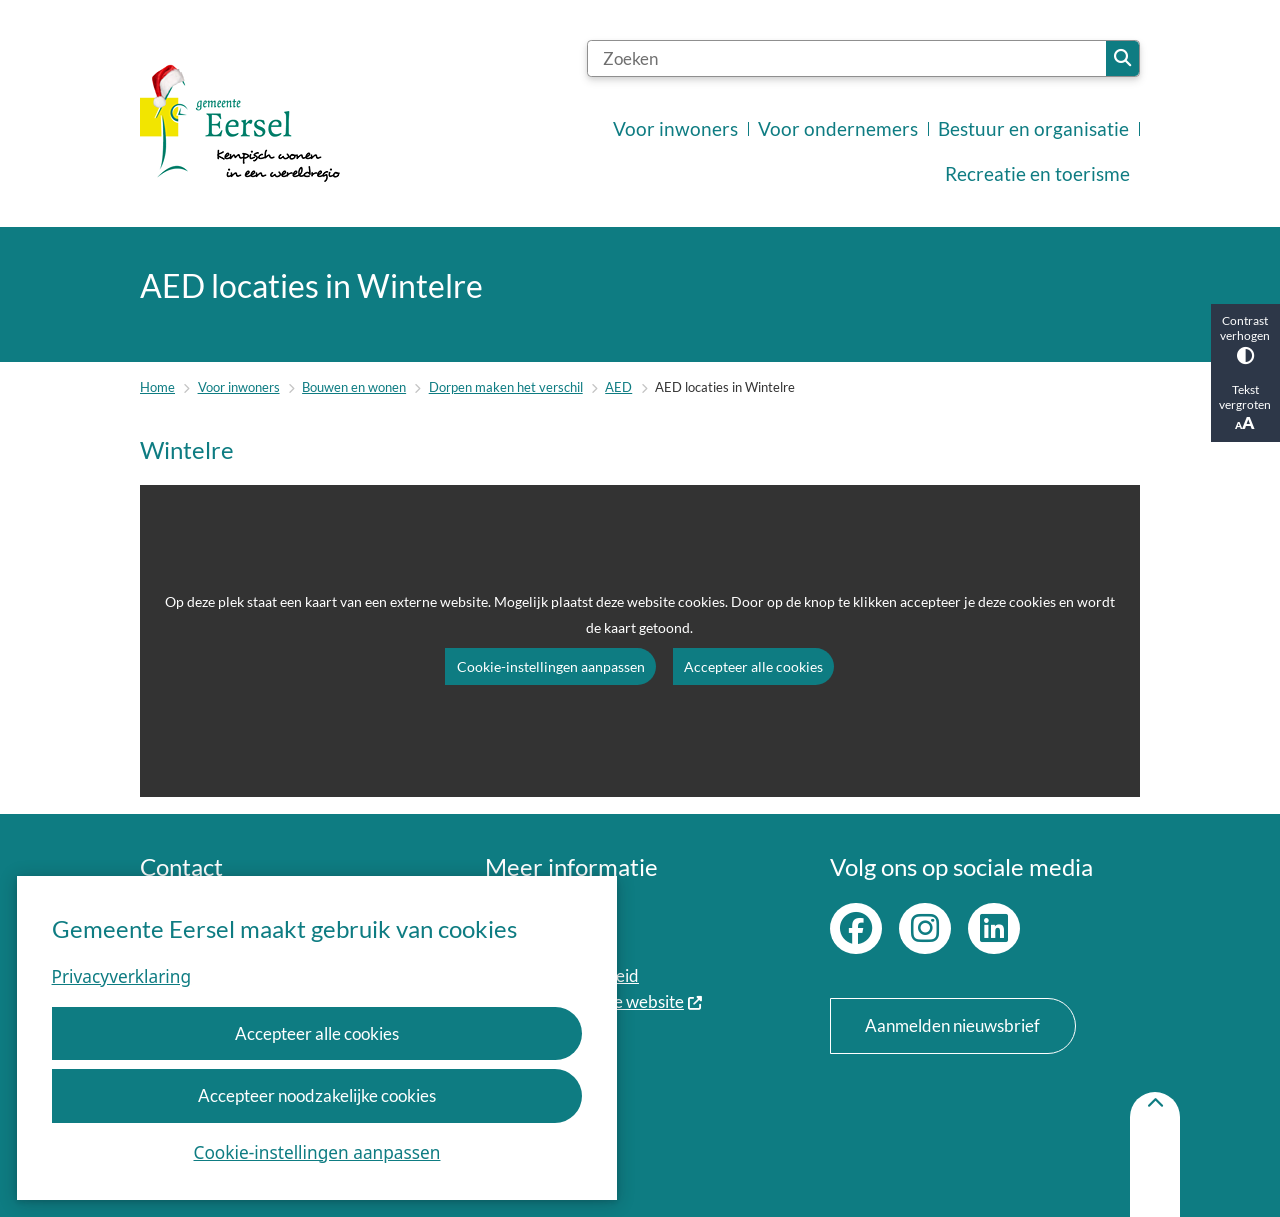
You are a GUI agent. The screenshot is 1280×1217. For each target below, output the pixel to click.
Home (157, 387)
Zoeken (1122, 58)
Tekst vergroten (1245, 407)
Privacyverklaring (121, 976)
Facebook (856, 929)
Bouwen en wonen (354, 387)
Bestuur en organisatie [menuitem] (1033, 129)
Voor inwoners (239, 387)
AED (618, 387)
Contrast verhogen (1245, 339)
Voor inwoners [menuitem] (675, 129)
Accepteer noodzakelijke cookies (317, 1095)
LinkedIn (994, 929)
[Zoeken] (847, 58)
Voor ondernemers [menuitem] (838, 129)
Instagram (925, 929)
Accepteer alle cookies (317, 1033)
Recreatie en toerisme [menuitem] (1037, 174)
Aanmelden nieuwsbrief (952, 1025)
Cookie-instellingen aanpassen (317, 1152)
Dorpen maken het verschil (506, 387)
